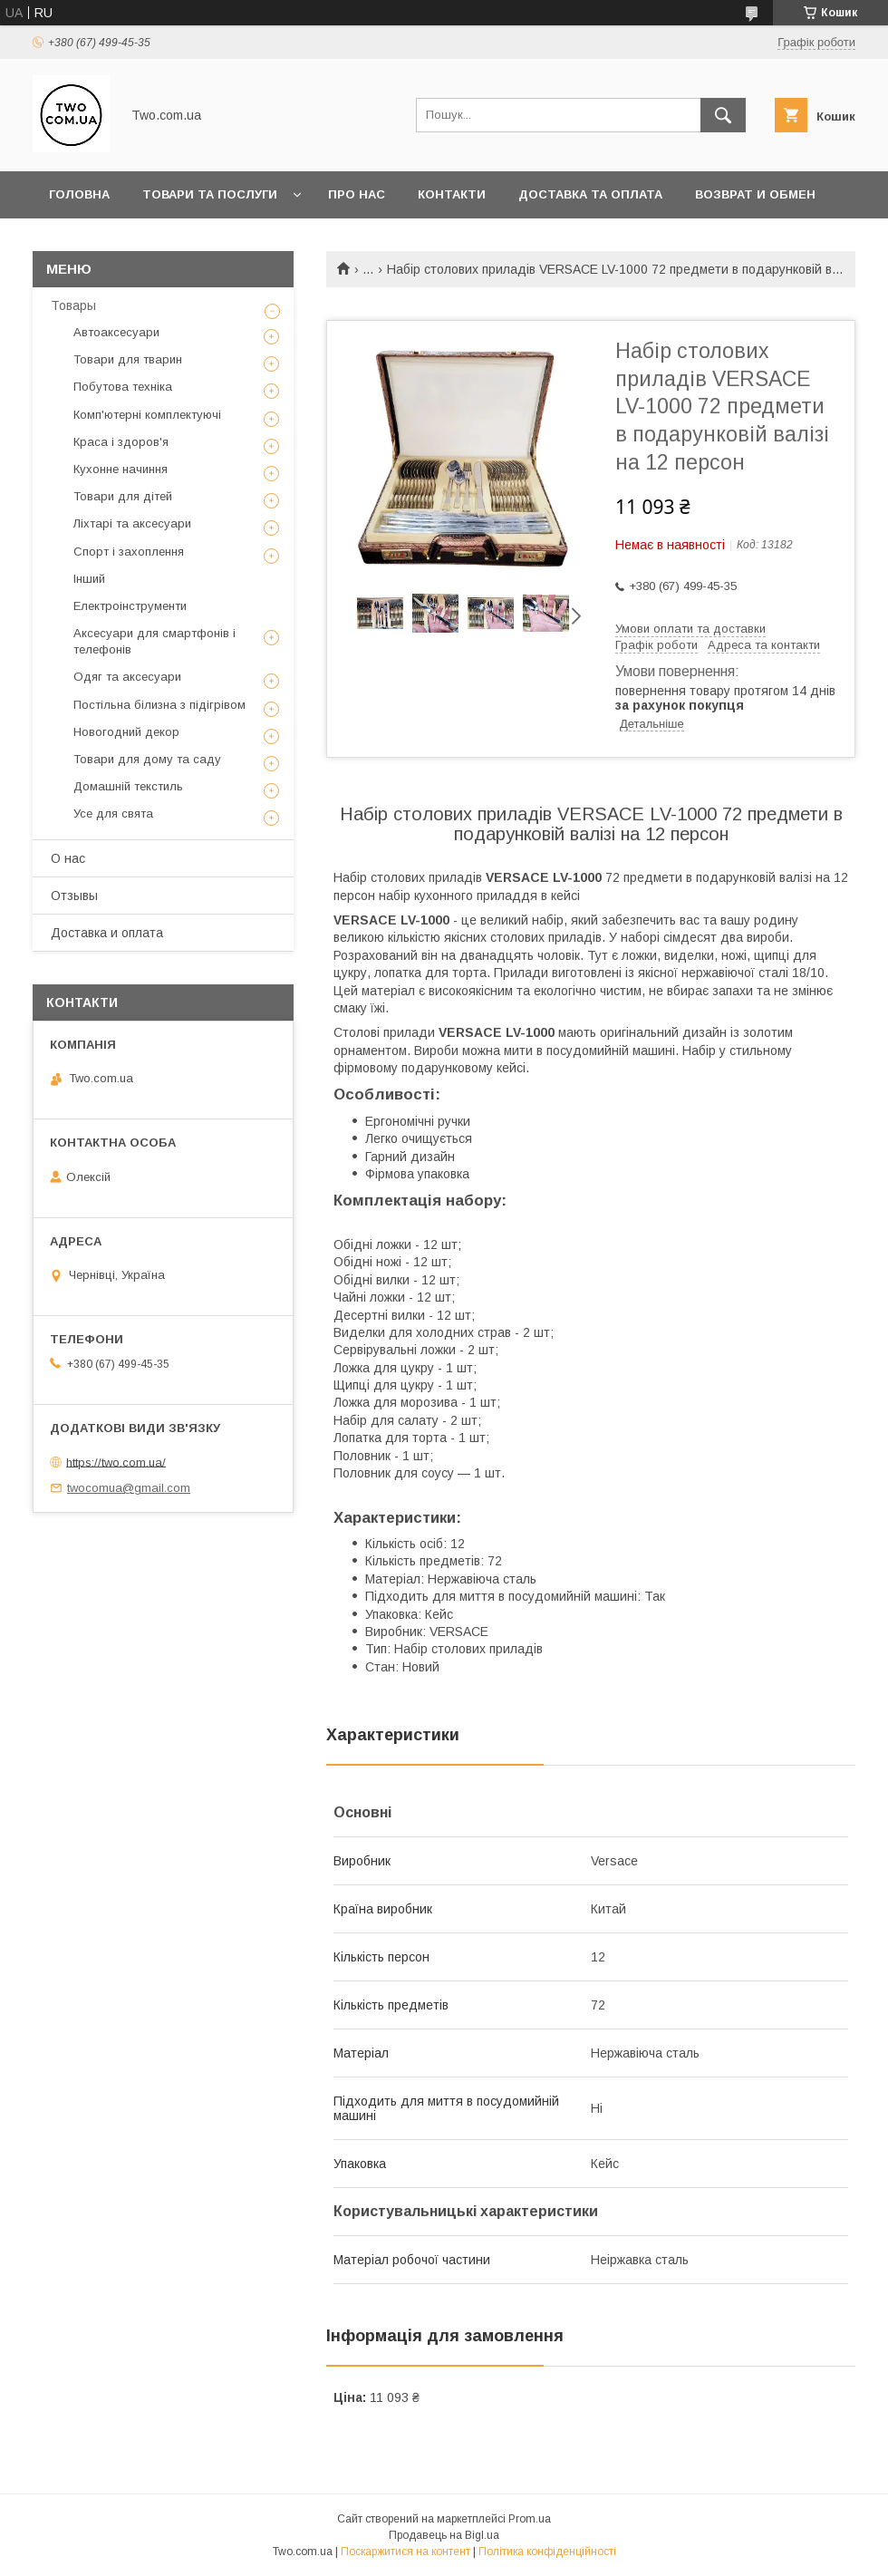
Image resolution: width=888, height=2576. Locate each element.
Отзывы (74, 895)
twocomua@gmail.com (128, 1488)
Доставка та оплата (590, 194)
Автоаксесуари (116, 332)
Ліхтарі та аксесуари (132, 523)
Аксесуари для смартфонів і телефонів (154, 641)
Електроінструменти (130, 606)
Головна (79, 194)
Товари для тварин (127, 359)
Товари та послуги (209, 194)
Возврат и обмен (755, 194)
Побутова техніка (122, 386)
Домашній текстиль (128, 786)
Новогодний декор (126, 732)
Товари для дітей (122, 496)
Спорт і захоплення (128, 551)
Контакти (452, 194)
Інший (89, 579)
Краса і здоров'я (121, 442)
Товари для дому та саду (147, 759)
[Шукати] (723, 115)
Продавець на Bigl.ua (444, 2535)
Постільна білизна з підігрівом (159, 705)
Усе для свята (113, 813)
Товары (73, 305)
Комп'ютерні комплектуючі (147, 414)
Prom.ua (529, 2519)
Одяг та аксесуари (127, 676)
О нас (68, 858)
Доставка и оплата (107, 932)
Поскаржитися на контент (405, 2551)
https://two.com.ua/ (116, 1461)
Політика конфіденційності (547, 2551)
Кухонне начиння (120, 469)
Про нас (356, 194)
